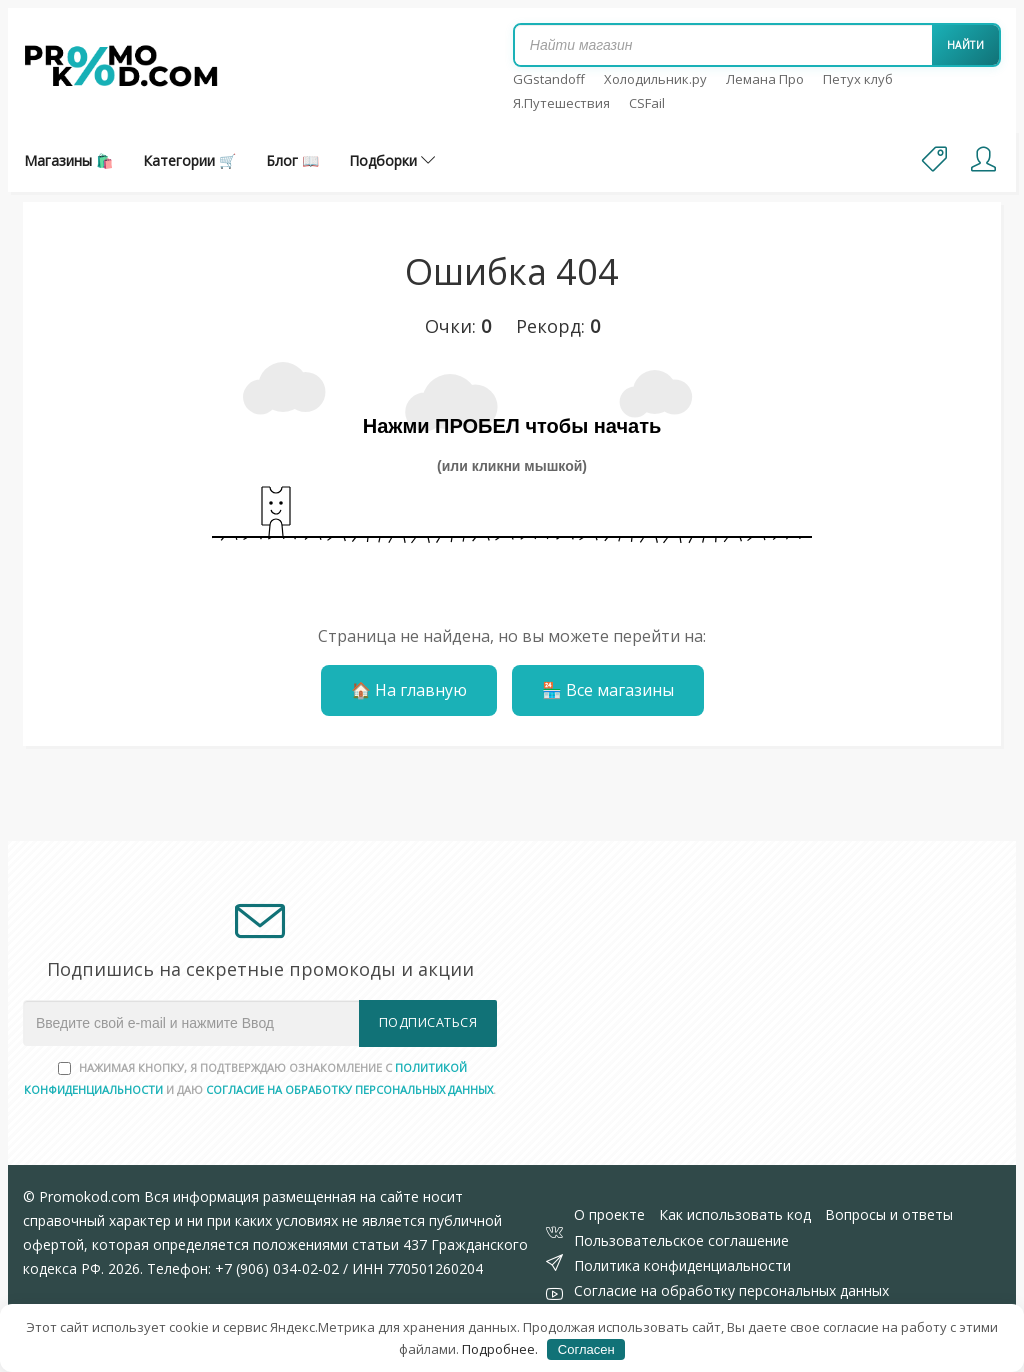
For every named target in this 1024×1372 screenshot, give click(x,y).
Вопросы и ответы (889, 1214)
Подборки (392, 160)
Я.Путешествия (561, 103)
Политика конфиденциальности (682, 1265)
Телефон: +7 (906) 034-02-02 (243, 1268)
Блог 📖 (292, 160)
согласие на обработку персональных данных (349, 1089)
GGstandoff (549, 79)
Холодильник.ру (655, 79)
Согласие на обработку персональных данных (731, 1290)
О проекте (609, 1214)
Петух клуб (858, 79)
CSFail (647, 103)
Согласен (586, 1349)
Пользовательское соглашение (681, 1240)
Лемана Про (765, 79)
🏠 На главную (409, 690)
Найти (966, 45)
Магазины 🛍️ (68, 160)
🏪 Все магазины (608, 690)
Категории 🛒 (189, 160)
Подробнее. (500, 1349)
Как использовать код (735, 1214)
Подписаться (428, 1022)
